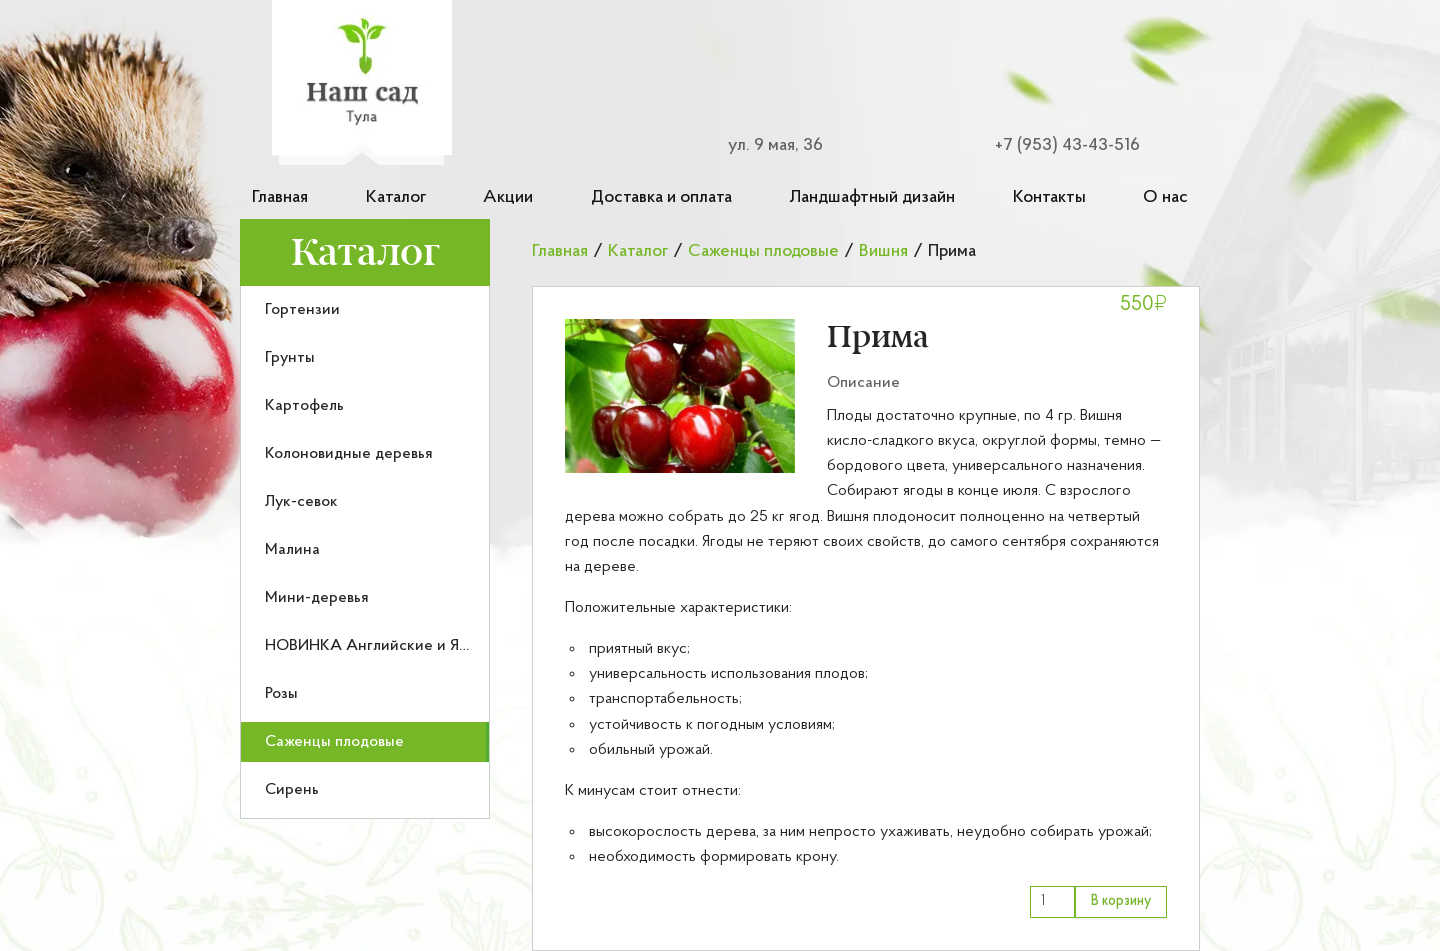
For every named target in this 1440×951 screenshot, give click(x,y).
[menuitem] (365, 310)
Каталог (396, 197)
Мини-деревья (317, 598)
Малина (292, 550)
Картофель (304, 406)
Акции (508, 197)
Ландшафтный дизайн (872, 197)
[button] (680, 396)
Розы (281, 694)
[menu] (365, 552)
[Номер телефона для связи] (1056, 145)
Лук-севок (301, 502)
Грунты (290, 358)
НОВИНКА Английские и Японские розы (411, 646)
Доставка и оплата (661, 197)
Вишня (883, 251)
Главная (280, 197)
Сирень (292, 790)
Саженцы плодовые (334, 742)
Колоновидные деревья (349, 454)
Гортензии (302, 310)
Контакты (1049, 197)
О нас (1165, 197)
